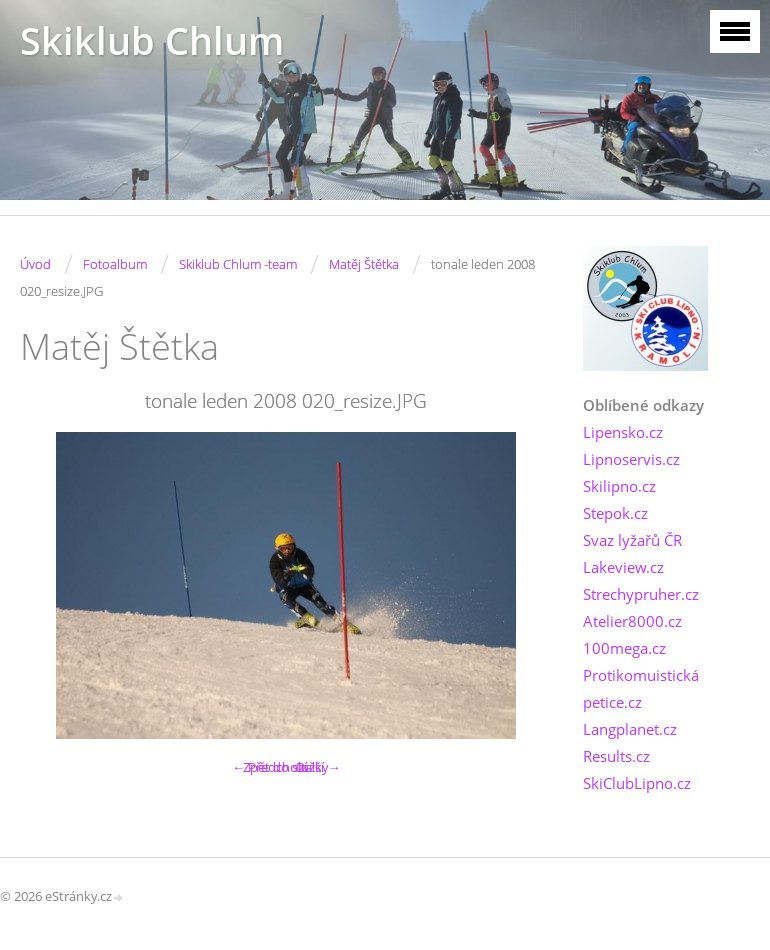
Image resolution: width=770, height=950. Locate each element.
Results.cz (616, 756)
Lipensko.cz (623, 432)
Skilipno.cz (619, 486)
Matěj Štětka (364, 264)
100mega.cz (624, 648)
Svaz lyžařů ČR (632, 540)
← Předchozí (269, 767)
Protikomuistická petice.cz (641, 688)
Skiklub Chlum (152, 40)
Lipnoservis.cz (631, 459)
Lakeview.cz (623, 567)
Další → (318, 767)
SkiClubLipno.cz (637, 783)
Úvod (35, 264)
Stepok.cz (615, 513)
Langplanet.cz (630, 729)
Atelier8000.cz (632, 621)
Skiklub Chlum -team (238, 264)
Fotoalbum (115, 264)
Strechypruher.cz (641, 594)
